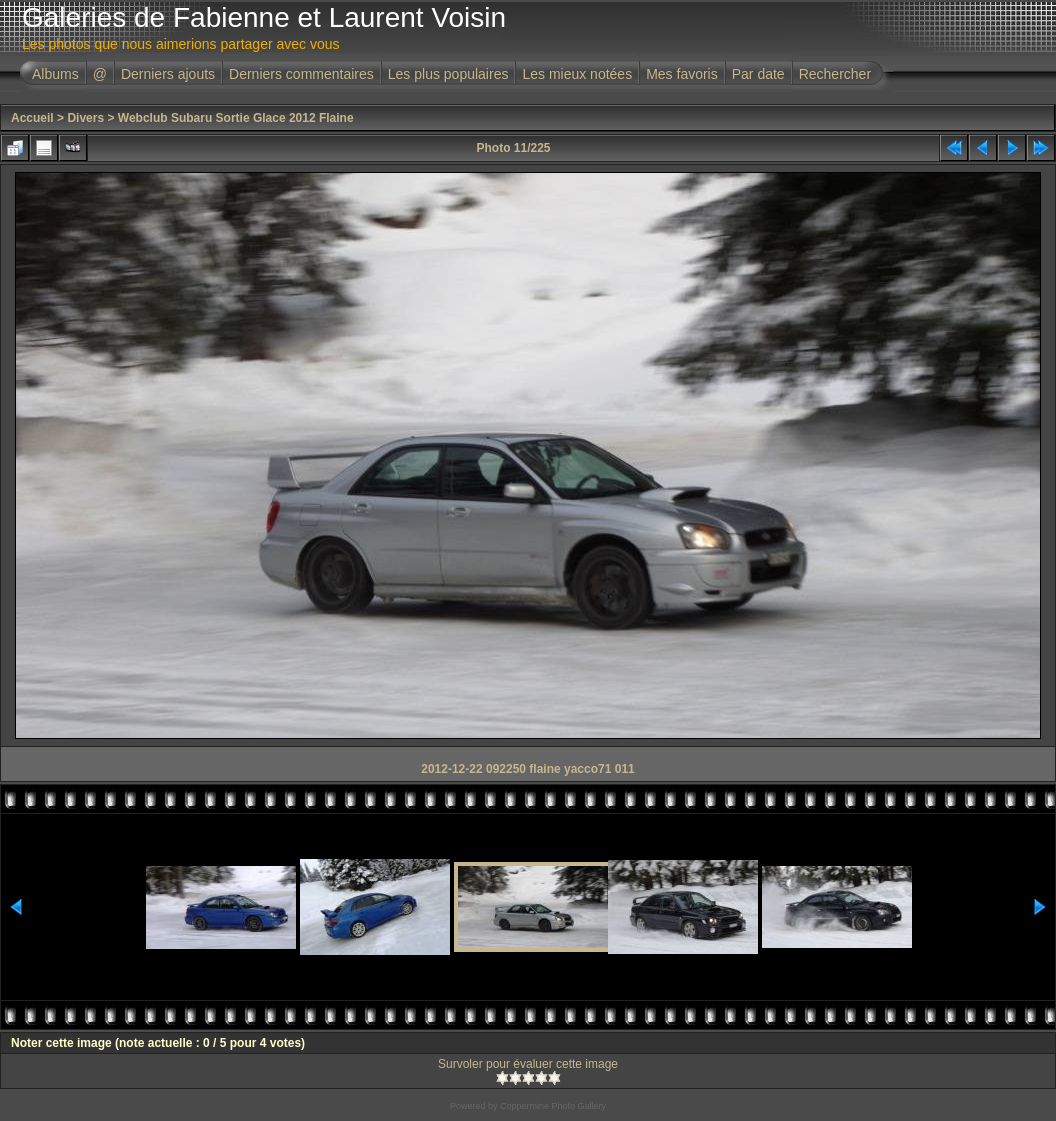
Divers (85, 118)
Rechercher (835, 74)
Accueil (32, 118)
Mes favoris (682, 74)
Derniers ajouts (168, 74)
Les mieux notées (577, 74)
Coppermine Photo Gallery (553, 1106)
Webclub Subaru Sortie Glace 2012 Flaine (236, 118)
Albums (55, 74)
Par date (758, 74)
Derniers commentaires (301, 74)
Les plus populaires (448, 74)
